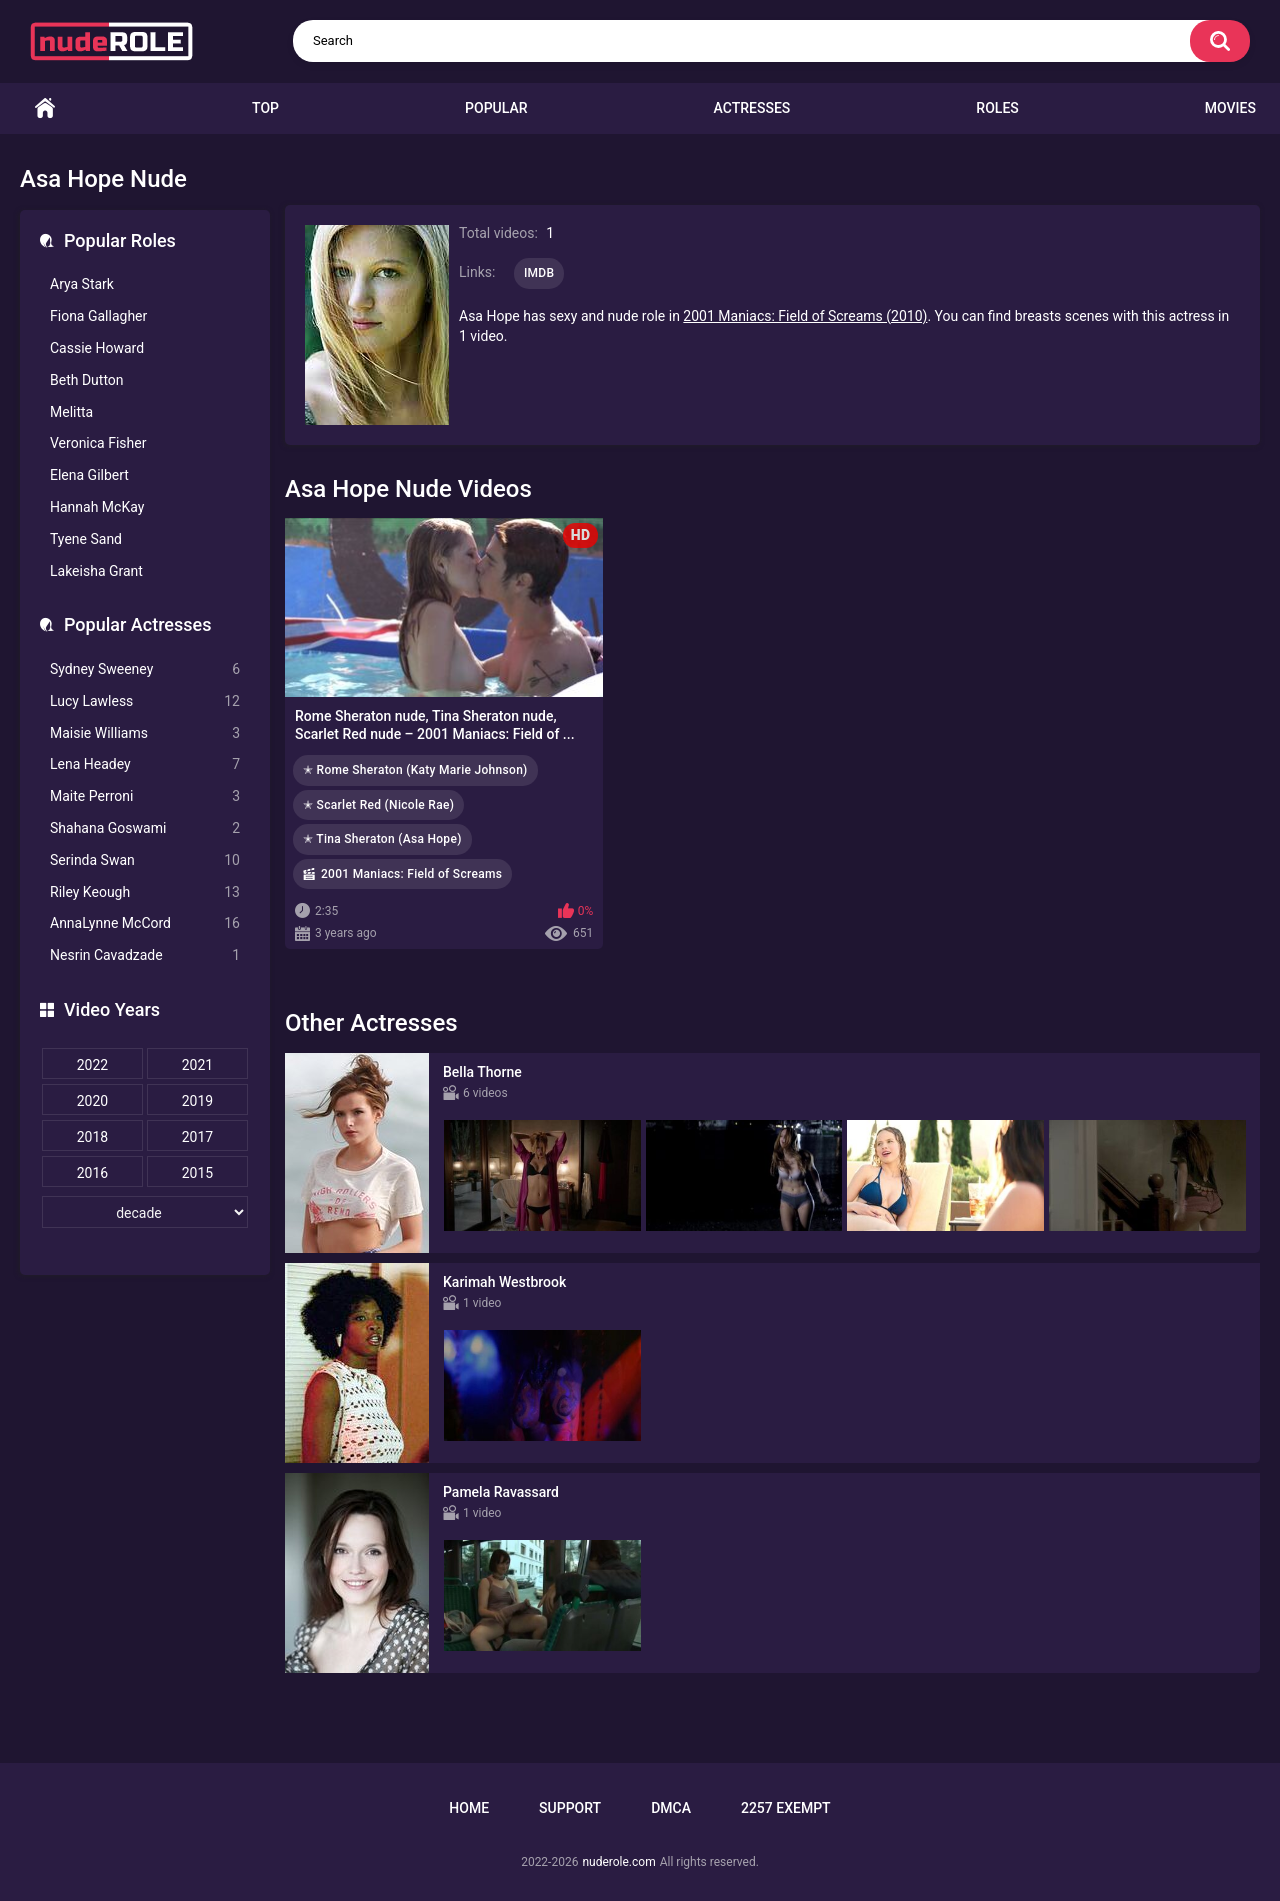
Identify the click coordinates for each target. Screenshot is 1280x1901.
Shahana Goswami (145, 828)
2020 (92, 1101)
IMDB (539, 273)
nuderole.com (618, 1862)
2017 (197, 1137)
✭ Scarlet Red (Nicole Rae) (378, 805)
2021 (197, 1065)
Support (570, 1808)
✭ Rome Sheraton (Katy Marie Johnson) (415, 770)
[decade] (145, 1212)
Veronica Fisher (98, 443)
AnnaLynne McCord (145, 923)
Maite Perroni (145, 796)
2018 (92, 1137)
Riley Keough (145, 892)
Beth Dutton (87, 380)
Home (45, 108)
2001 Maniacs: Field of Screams (411, 874)
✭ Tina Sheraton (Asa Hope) (382, 839)
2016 (92, 1173)
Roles (997, 108)
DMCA (671, 1808)
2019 (197, 1101)
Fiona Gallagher (98, 316)
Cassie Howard (97, 348)
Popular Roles (120, 240)
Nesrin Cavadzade (145, 955)
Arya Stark (82, 284)
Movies (1230, 108)
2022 (92, 1065)
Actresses (752, 108)
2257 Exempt (786, 1808)
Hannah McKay (97, 507)
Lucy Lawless (145, 701)
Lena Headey (145, 764)
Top (265, 108)
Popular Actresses (137, 624)
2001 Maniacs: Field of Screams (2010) (805, 316)
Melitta (71, 412)
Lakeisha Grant (96, 571)
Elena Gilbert (89, 475)
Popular (496, 108)
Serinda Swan (145, 860)
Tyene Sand (86, 539)
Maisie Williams (145, 733)
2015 (197, 1173)
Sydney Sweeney (145, 669)
